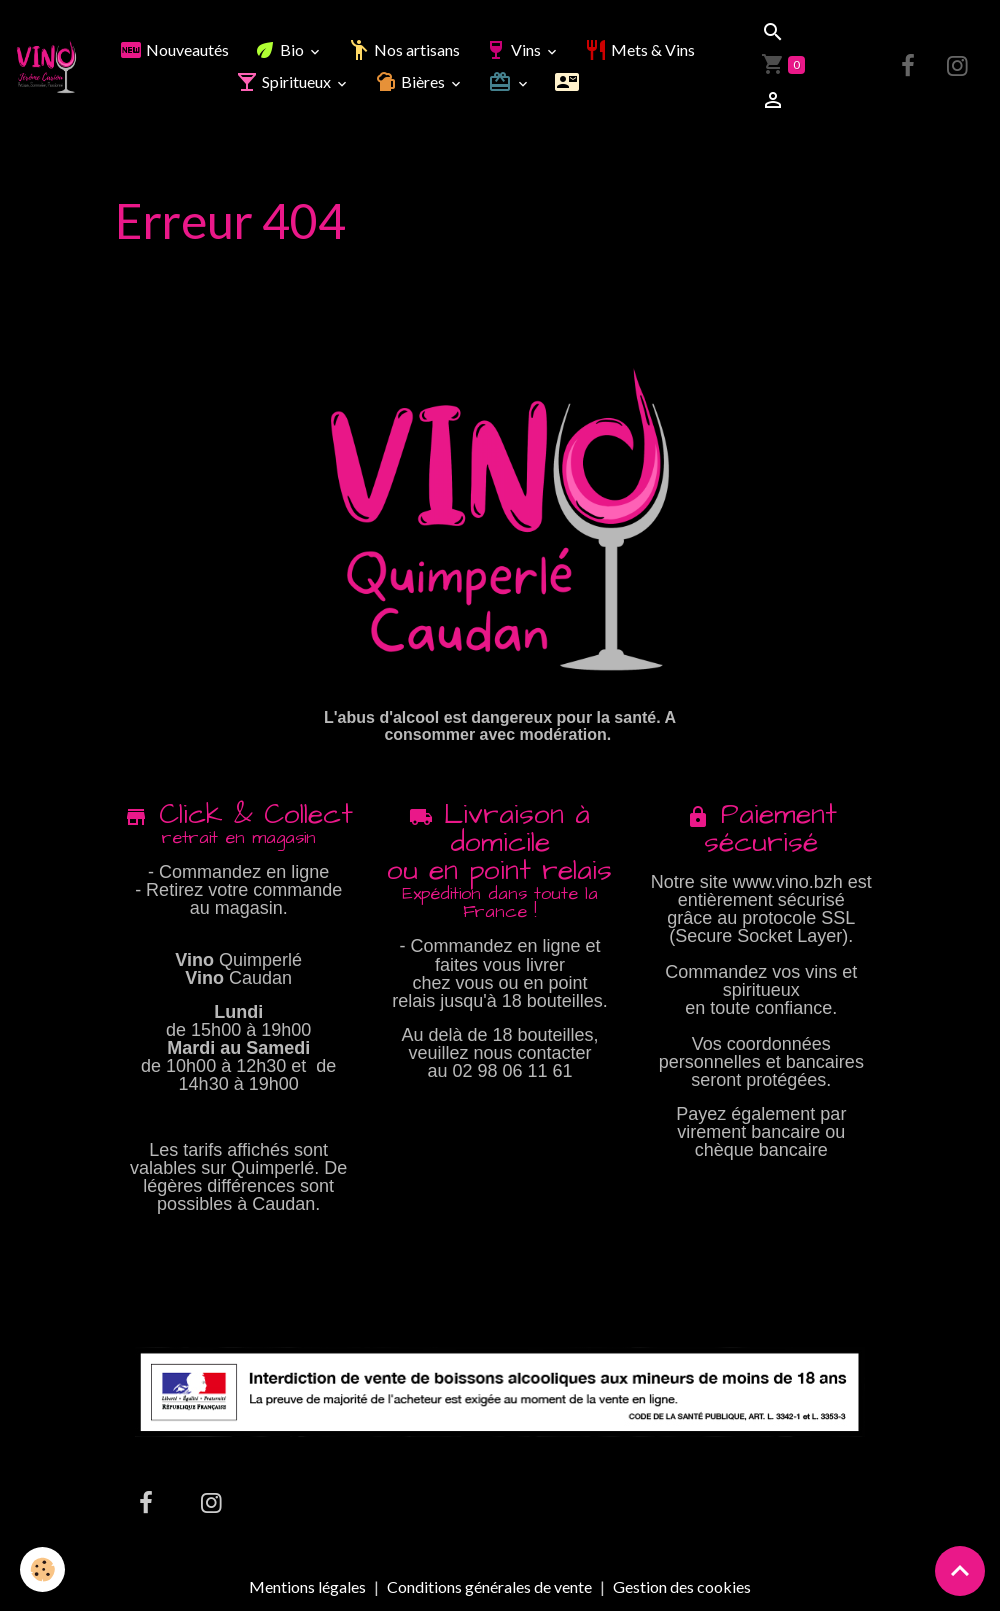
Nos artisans (403, 49)
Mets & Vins (639, 49)
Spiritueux (284, 81)
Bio (280, 49)
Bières (411, 81)
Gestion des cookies (682, 1587)
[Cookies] (42, 1569)
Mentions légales (307, 1586)
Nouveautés (174, 49)
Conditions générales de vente (489, 1586)
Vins (514, 49)
